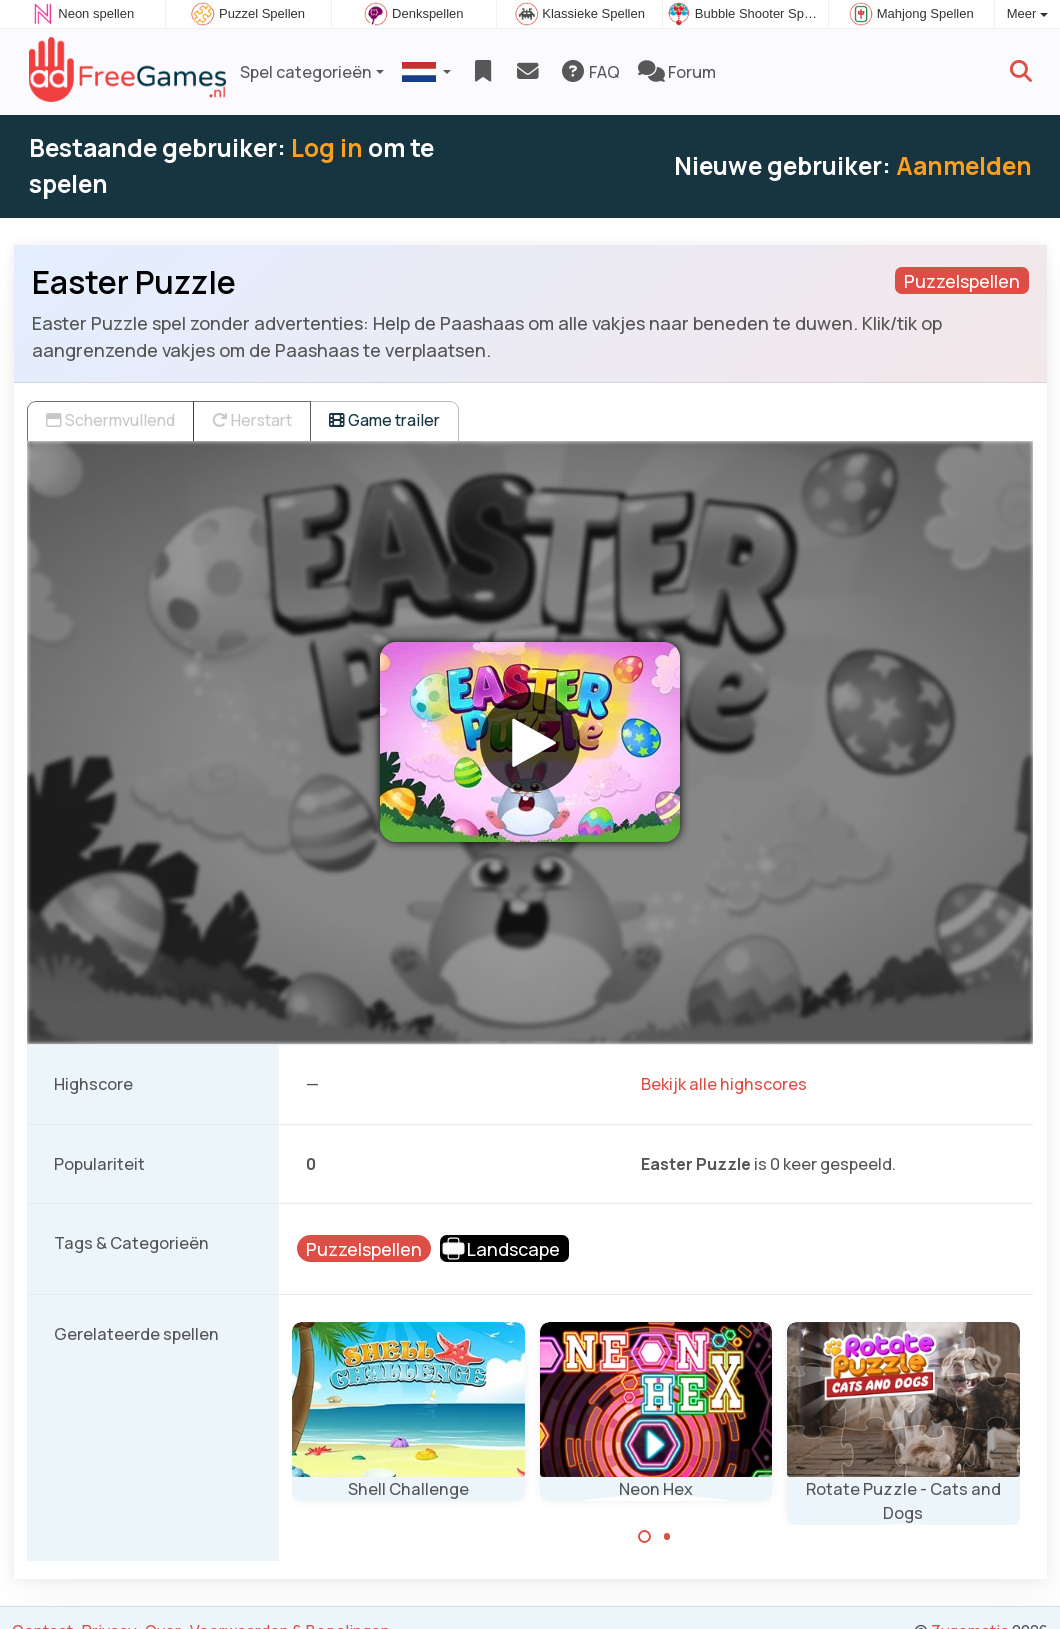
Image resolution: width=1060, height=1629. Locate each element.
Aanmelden (964, 165)
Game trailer (384, 420)
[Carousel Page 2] (667, 1537)
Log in (327, 147)
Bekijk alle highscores (724, 1084)
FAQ (589, 72)
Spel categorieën (306, 72)
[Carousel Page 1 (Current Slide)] (645, 1537)
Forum (677, 72)
